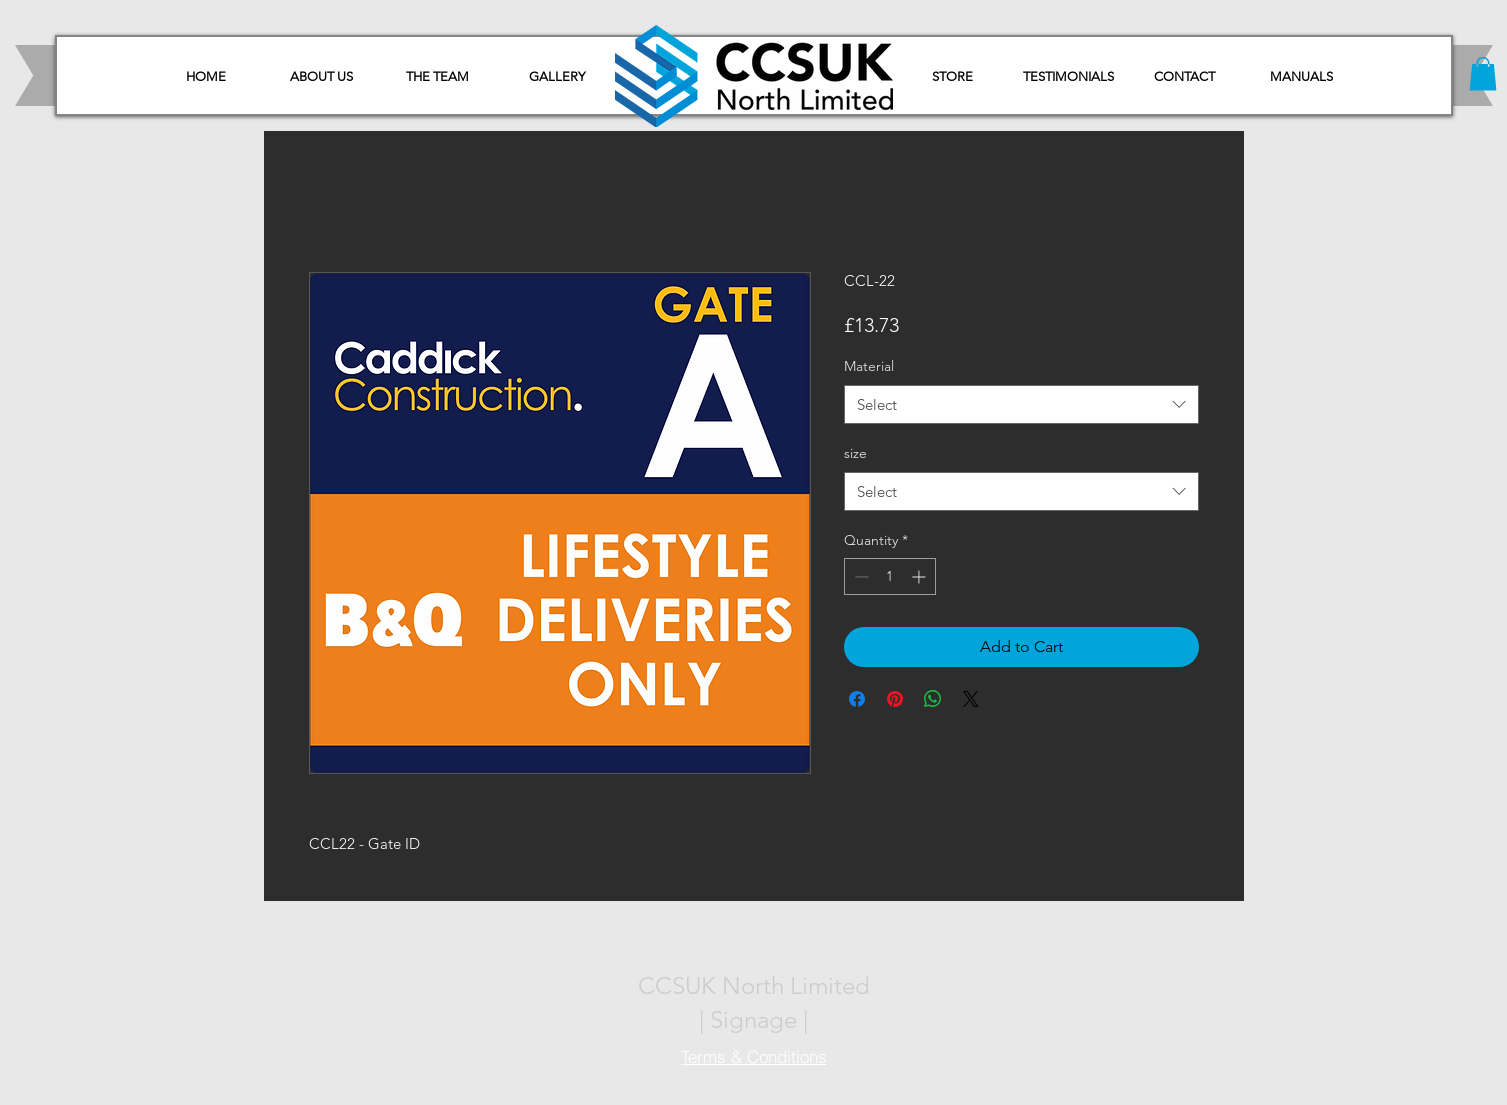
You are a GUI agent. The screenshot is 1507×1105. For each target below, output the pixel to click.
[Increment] (920, 576)
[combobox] (1021, 404)
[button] (1302, 77)
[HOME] (206, 77)
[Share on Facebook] (857, 699)
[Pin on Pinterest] (895, 699)
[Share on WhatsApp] (933, 699)
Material (869, 366)
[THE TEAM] (438, 77)
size (855, 453)
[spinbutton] (890, 576)
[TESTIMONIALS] (1069, 77)
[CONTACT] (1185, 77)
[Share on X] (971, 699)
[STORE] (953, 77)
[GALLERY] (557, 77)
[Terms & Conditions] (754, 1057)
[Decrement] (859, 576)
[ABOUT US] (322, 77)
